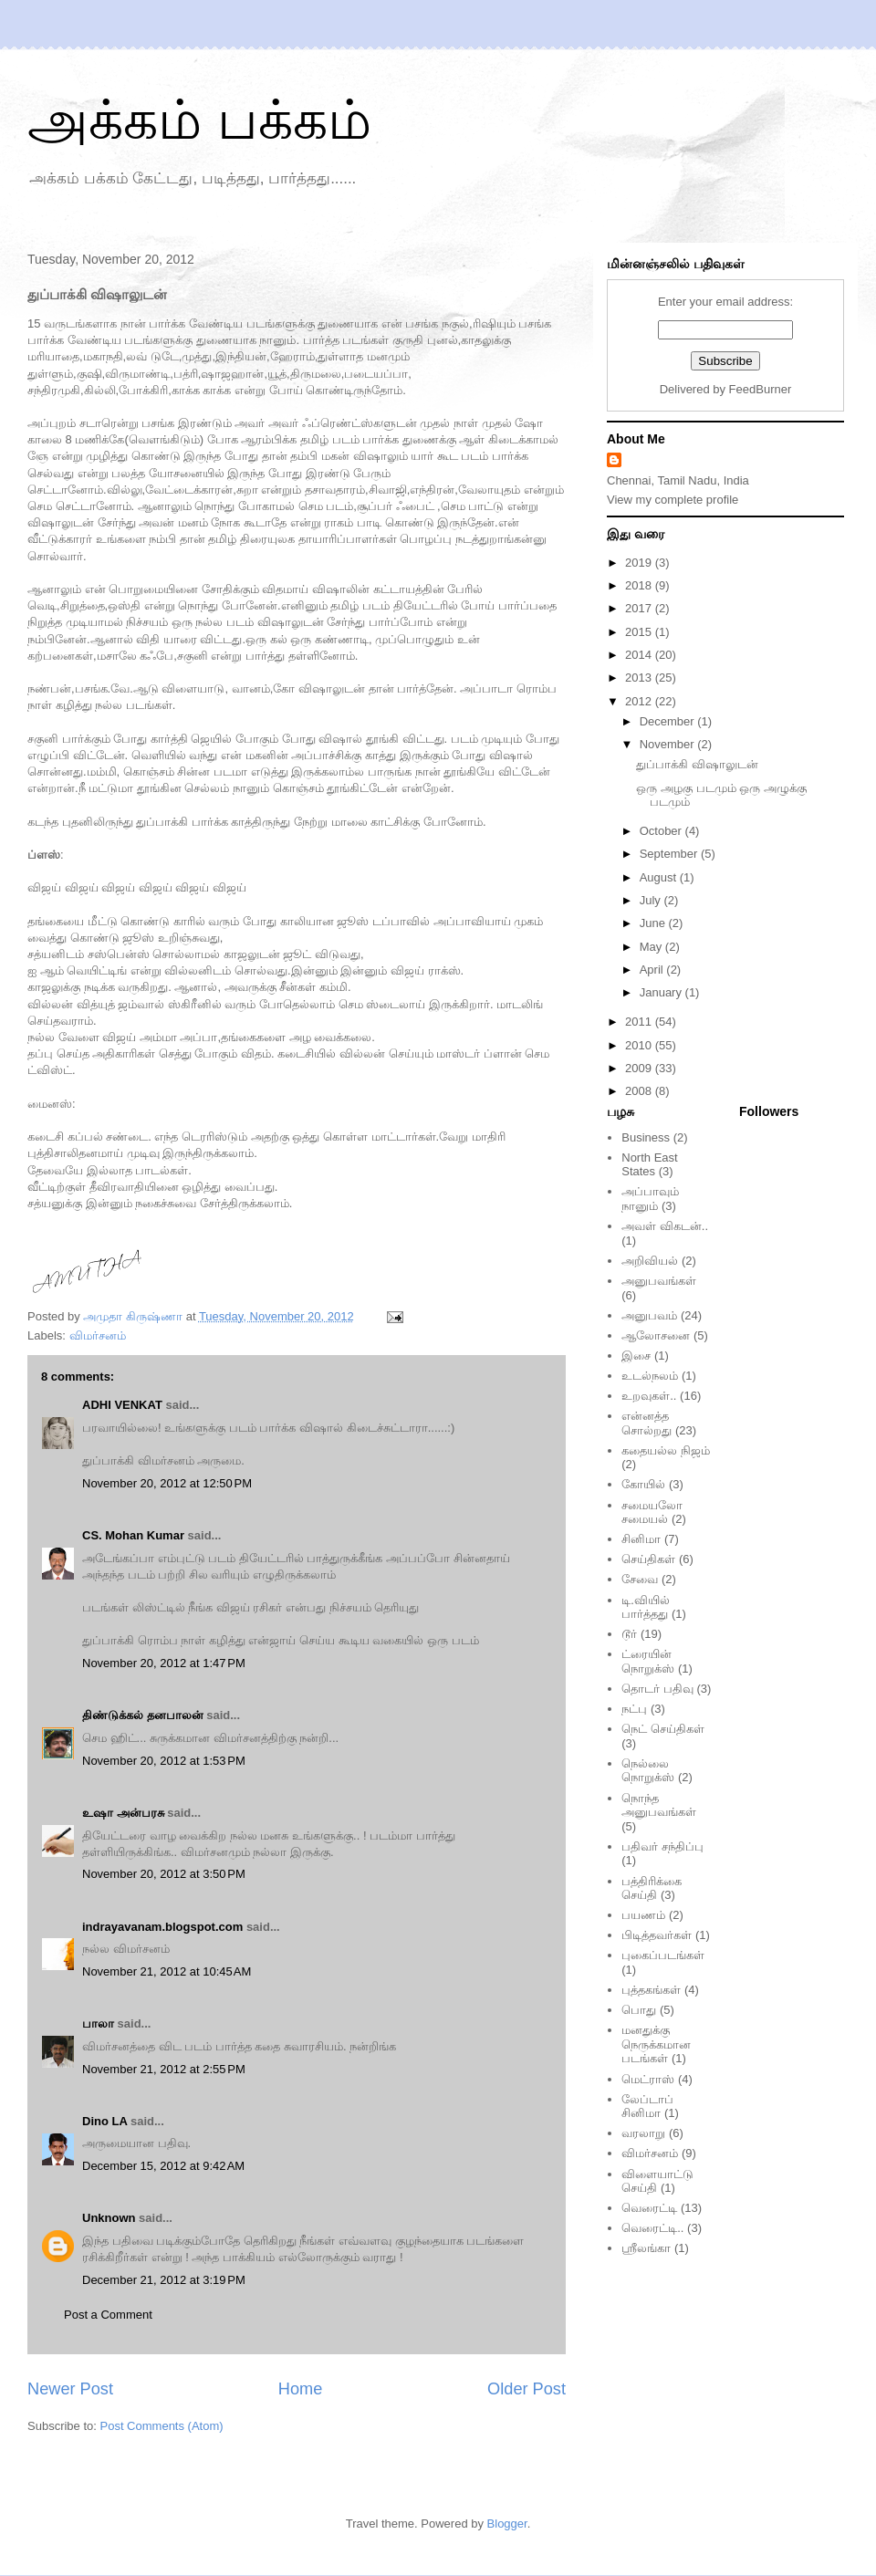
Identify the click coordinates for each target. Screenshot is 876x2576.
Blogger (507, 2523)
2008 (640, 1091)
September (670, 853)
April (653, 969)
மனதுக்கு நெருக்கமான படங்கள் (656, 2044)
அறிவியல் (649, 1260)
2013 (640, 677)
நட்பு (634, 1709)
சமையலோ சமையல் (652, 1512)
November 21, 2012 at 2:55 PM (163, 2069)
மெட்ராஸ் (647, 2079)
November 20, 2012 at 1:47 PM (163, 1663)
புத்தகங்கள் (651, 1990)
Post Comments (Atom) (162, 2426)
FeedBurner (760, 389)
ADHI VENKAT (122, 1405)
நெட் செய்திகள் (662, 1729)
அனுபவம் (649, 1315)
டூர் (629, 1634)
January (662, 992)
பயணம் (643, 1915)
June (654, 923)
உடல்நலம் (649, 1375)
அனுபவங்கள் (658, 1281)
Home (300, 2389)
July (652, 900)
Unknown (109, 2218)
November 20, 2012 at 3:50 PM (163, 1874)
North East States (649, 1165)
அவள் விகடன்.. (664, 1226)
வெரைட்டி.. (652, 2228)
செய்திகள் (648, 1559)
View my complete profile (672, 499)
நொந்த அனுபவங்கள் (658, 1805)
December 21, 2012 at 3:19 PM (163, 2280)
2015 (640, 632)
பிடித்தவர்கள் (656, 1935)
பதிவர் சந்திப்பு (662, 1846)
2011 (640, 1021)
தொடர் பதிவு (657, 1688)
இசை (636, 1355)
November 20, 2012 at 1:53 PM (163, 1761)
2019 (640, 562)
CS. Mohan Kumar (133, 1535)
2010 (640, 1045)
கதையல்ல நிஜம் (665, 1450)
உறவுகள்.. (648, 1396)
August (660, 877)
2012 (640, 701)
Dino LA (104, 2121)
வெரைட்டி (649, 2208)
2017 (640, 608)
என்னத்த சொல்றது (646, 1423)
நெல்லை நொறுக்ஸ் (647, 1771)
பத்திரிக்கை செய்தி (651, 1888)
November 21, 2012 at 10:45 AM (166, 1971)
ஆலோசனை (655, 1335)
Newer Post (70, 2389)
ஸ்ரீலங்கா (646, 2248)
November (669, 744)
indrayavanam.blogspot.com (162, 1927)
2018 (640, 585)
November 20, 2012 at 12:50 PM (167, 1483)
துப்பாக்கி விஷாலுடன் (697, 764)
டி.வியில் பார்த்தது (645, 1607)
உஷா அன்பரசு (123, 1813)
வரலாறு (643, 2133)
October (662, 831)
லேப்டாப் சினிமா (647, 2106)
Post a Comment (108, 2314)
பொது (638, 2010)
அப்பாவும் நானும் (650, 1198)
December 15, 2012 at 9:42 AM (163, 2166)
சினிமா (641, 1539)
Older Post (526, 2389)
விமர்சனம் (97, 1335)
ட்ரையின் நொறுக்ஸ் (647, 1661)
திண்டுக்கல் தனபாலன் (142, 1715)
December (669, 721)
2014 (640, 655)
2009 (640, 1068)
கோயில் (643, 1484)
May (652, 947)
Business (645, 1137)
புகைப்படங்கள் (662, 1955)
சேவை (639, 1579)
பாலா (98, 2023)
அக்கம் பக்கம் (199, 120)
